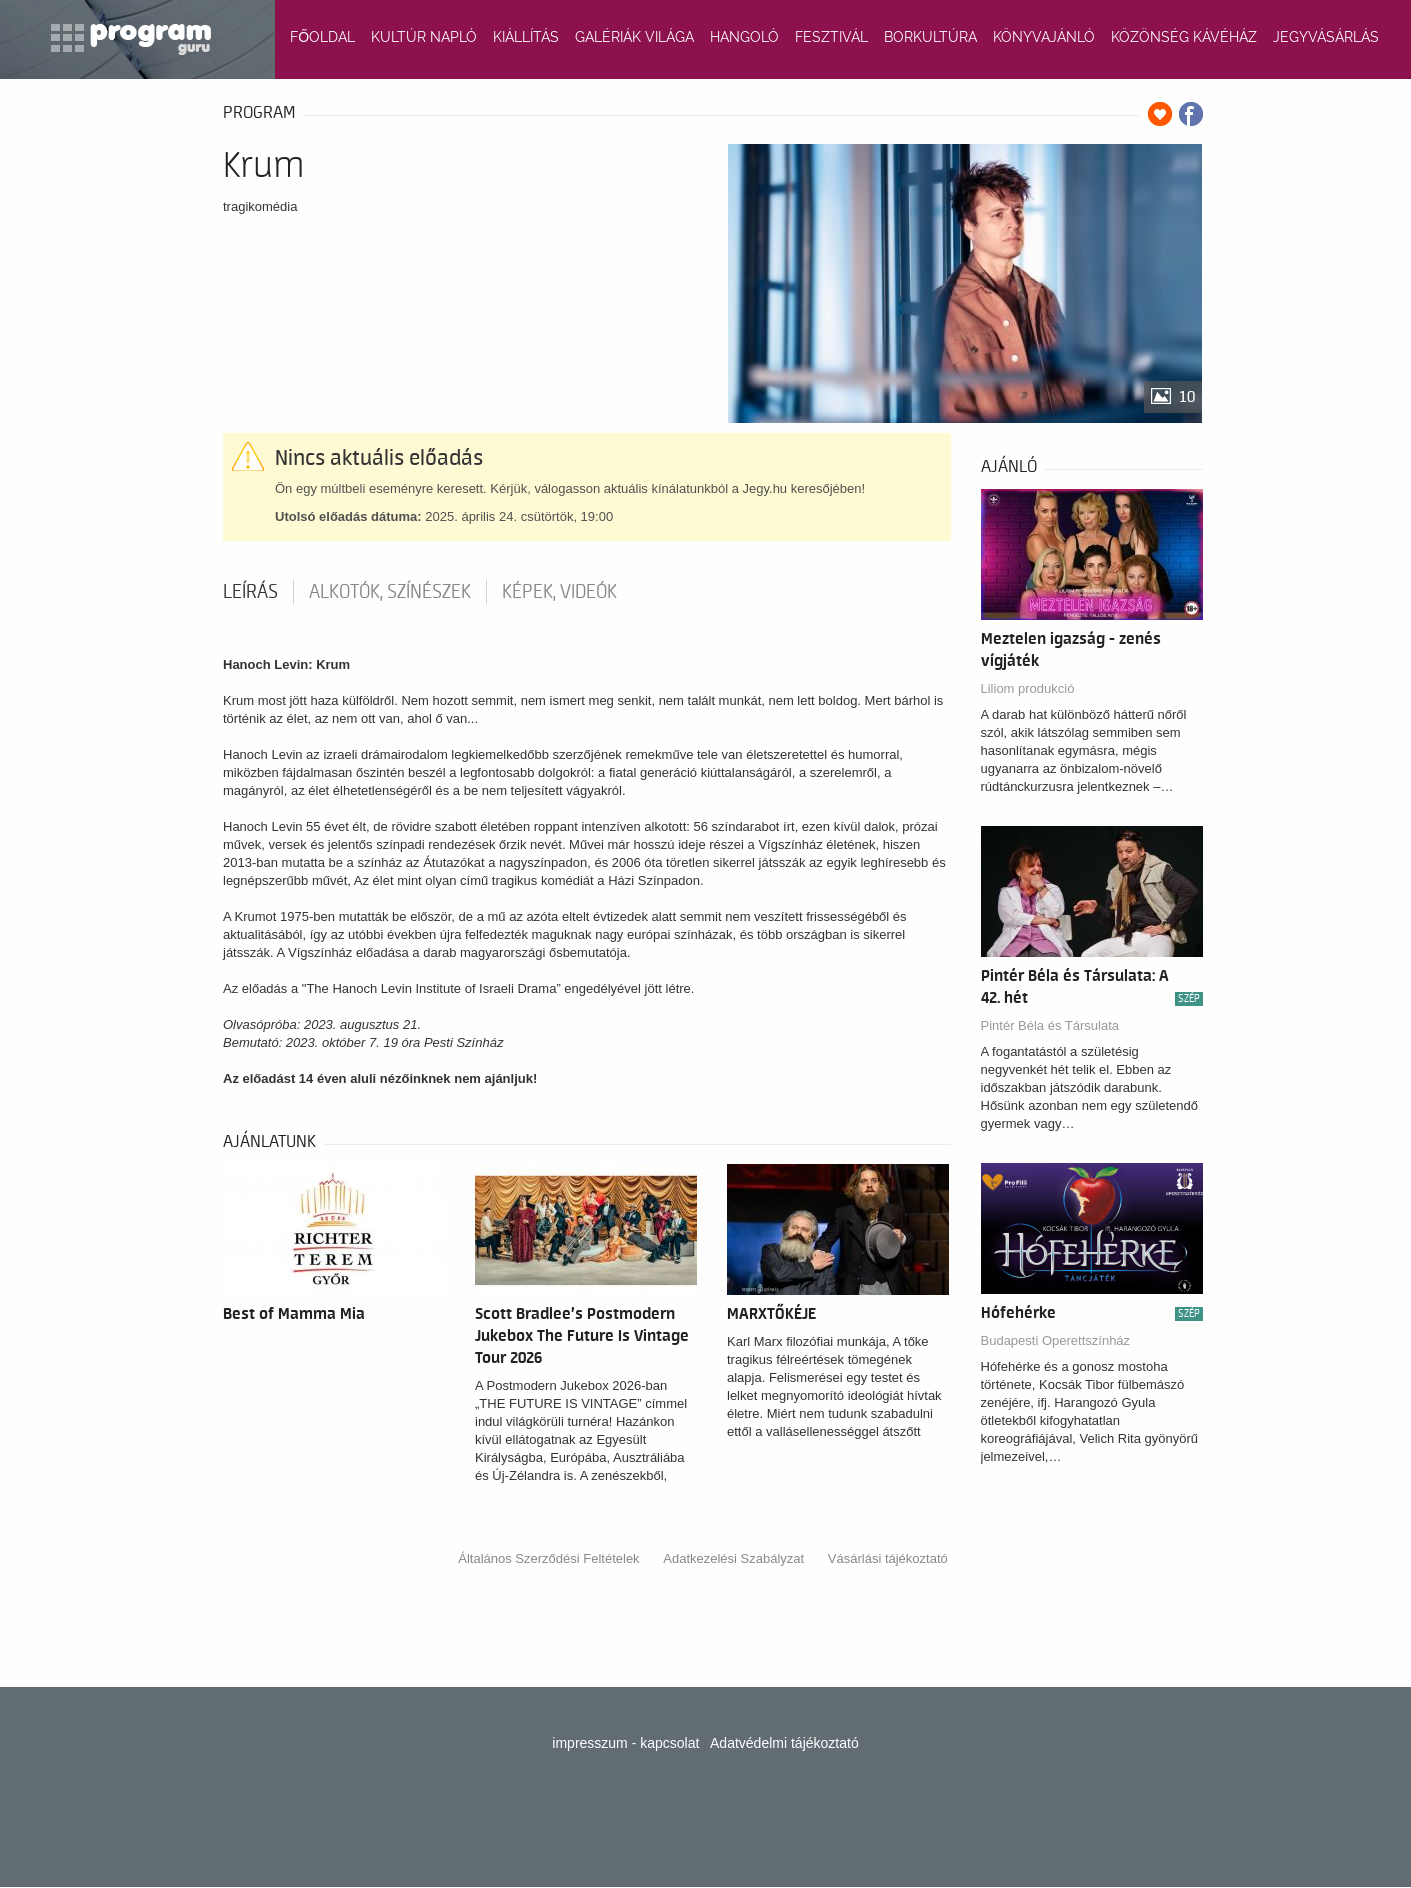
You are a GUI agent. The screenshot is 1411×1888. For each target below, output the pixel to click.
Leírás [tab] (250, 592)
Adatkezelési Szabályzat (733, 1558)
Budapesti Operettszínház (1056, 1340)
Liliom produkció (1028, 688)
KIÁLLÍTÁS (526, 37)
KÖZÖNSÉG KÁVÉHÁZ (1184, 37)
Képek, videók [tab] (559, 592)
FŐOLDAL (322, 37)
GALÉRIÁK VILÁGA (634, 37)
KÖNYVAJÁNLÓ (1044, 37)
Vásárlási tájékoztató (888, 1558)
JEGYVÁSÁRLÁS (1326, 37)
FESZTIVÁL (831, 37)
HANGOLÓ (744, 37)
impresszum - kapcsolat (625, 1743)
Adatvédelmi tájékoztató (784, 1743)
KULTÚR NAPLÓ (424, 37)
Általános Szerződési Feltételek (548, 1558)
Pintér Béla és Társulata (1050, 1025)
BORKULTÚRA (930, 37)
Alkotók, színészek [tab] (390, 592)
